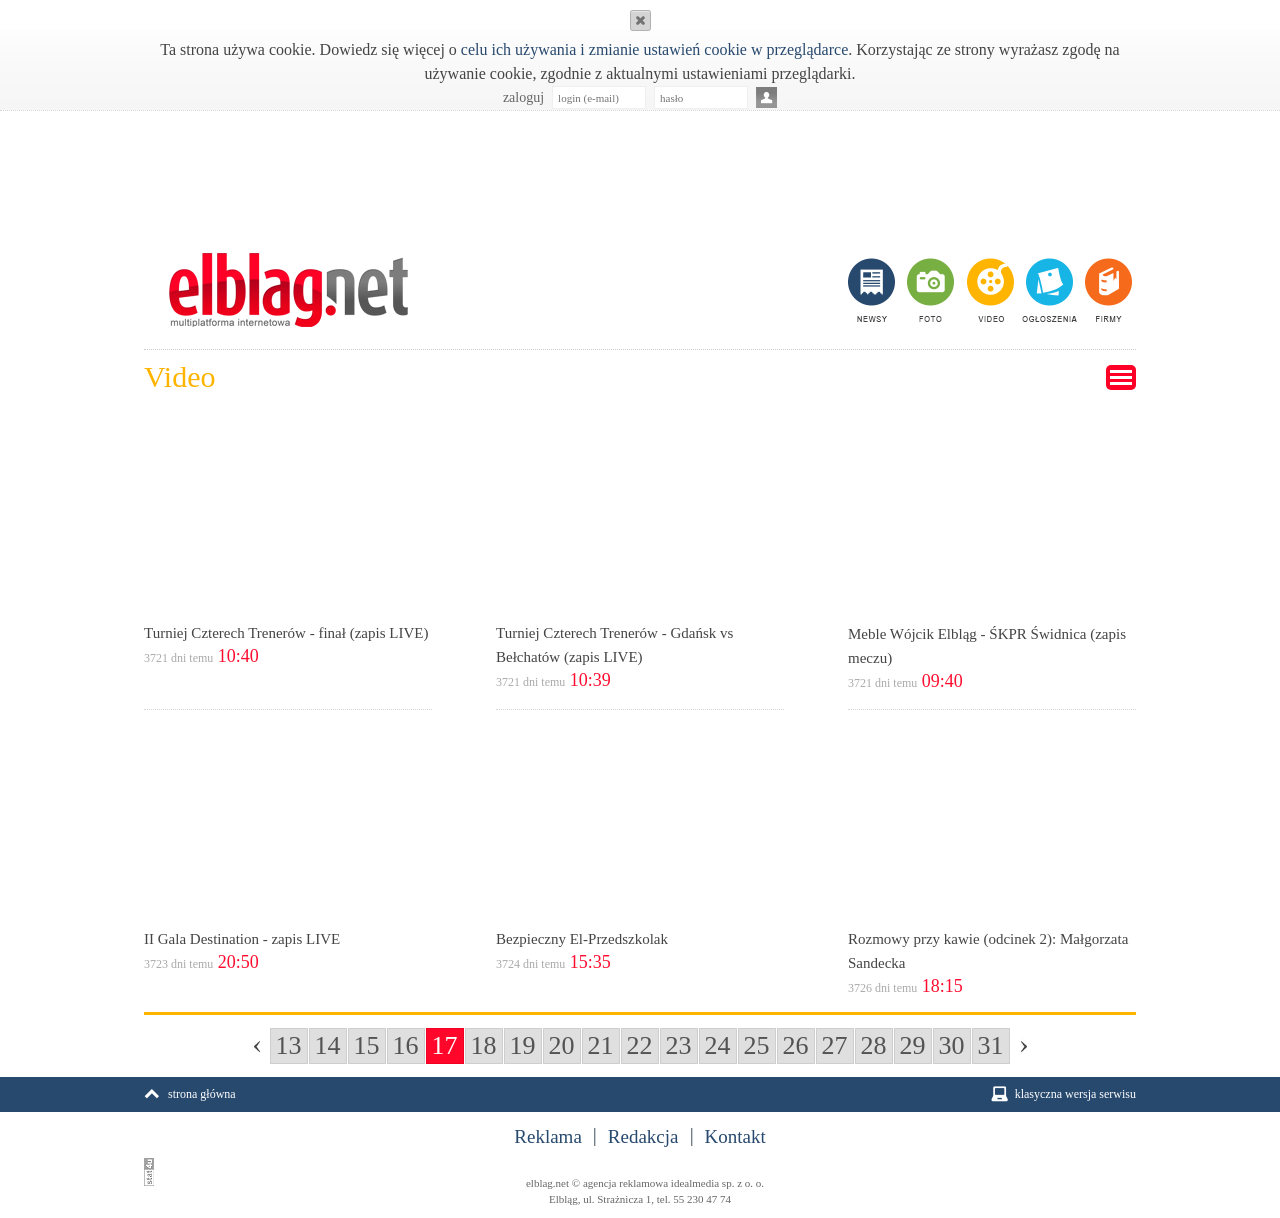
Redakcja (643, 1137)
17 (445, 1045)
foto (929, 290)
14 (328, 1045)
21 (601, 1045)
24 (718, 1045)
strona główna (202, 1094)
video (988, 290)
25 (757, 1045)
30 (952, 1045)
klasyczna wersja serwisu (1075, 1094)
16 (406, 1045)
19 (523, 1045)
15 (367, 1045)
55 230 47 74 (702, 1199)
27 (835, 1045)
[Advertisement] (640, 171)
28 (874, 1045)
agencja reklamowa (625, 1183)
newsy (874, 290)
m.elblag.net (288, 290)
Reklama (548, 1137)
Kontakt (735, 1137)
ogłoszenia (1047, 290)
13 (289, 1045)
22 (640, 1045)
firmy (1106, 290)
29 (913, 1045)
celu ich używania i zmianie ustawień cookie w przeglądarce (654, 49)
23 (679, 1045)
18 (484, 1045)
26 (796, 1045)
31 (991, 1045)
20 (562, 1045)
